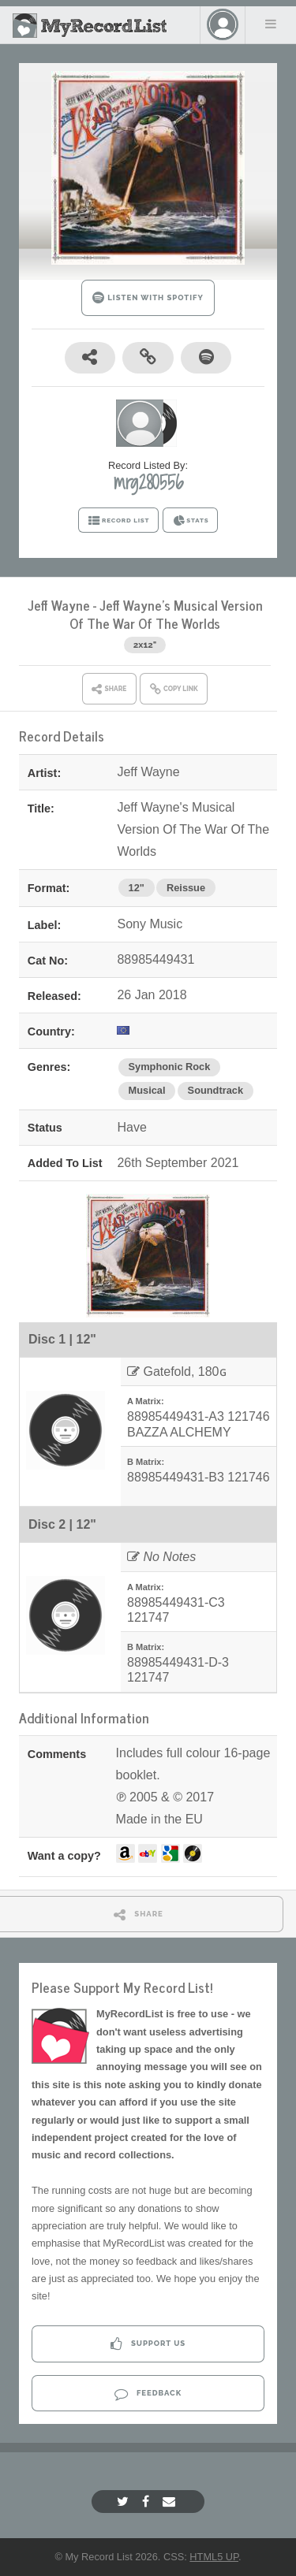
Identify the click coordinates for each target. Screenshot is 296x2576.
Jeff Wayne (59, 604)
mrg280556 (148, 482)
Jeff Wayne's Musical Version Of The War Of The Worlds (166, 613)
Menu (270, 23)
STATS (190, 520)
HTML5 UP (213, 2557)
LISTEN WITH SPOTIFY (148, 297)
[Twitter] (125, 2501)
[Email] (171, 2501)
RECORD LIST (119, 520)
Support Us (148, 2344)
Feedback (148, 2393)
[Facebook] (147, 2501)
